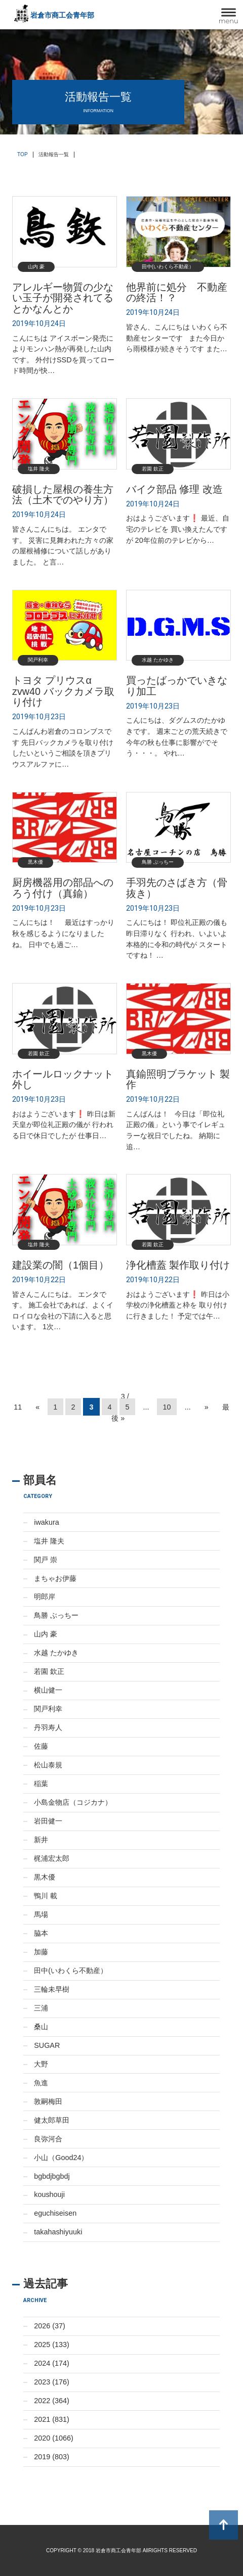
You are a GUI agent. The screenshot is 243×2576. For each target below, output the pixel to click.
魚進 (41, 2083)
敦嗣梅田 (48, 2101)
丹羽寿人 (48, 1727)
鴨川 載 (45, 1896)
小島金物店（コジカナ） (73, 1802)
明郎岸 (44, 1597)
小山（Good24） (61, 2157)
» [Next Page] (207, 1407)
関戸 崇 (45, 1560)
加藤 (41, 1952)
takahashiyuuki (58, 2232)
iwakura (46, 1522)
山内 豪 (45, 1634)
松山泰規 (48, 1765)
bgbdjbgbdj (51, 2176)
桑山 (41, 2027)
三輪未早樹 (51, 1989)
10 (167, 1407)
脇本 (41, 1933)
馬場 (41, 1914)
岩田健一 (48, 1821)
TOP (22, 154)
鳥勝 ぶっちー (56, 1615)
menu (228, 21)
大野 (41, 2064)
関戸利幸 (48, 1709)
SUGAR (47, 2045)
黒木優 (44, 1877)
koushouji (49, 2194)
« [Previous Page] (37, 1407)
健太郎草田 (51, 2120)
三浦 (41, 2008)
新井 (41, 1840)
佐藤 (41, 1746)
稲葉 (41, 1783)
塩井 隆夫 (49, 1541)
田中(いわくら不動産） (70, 1970)
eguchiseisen (55, 2213)
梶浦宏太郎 (51, 1858)
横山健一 (48, 1690)
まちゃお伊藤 (55, 1578)
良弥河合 (48, 2139)
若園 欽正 (49, 1671)
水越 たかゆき (56, 1653)
